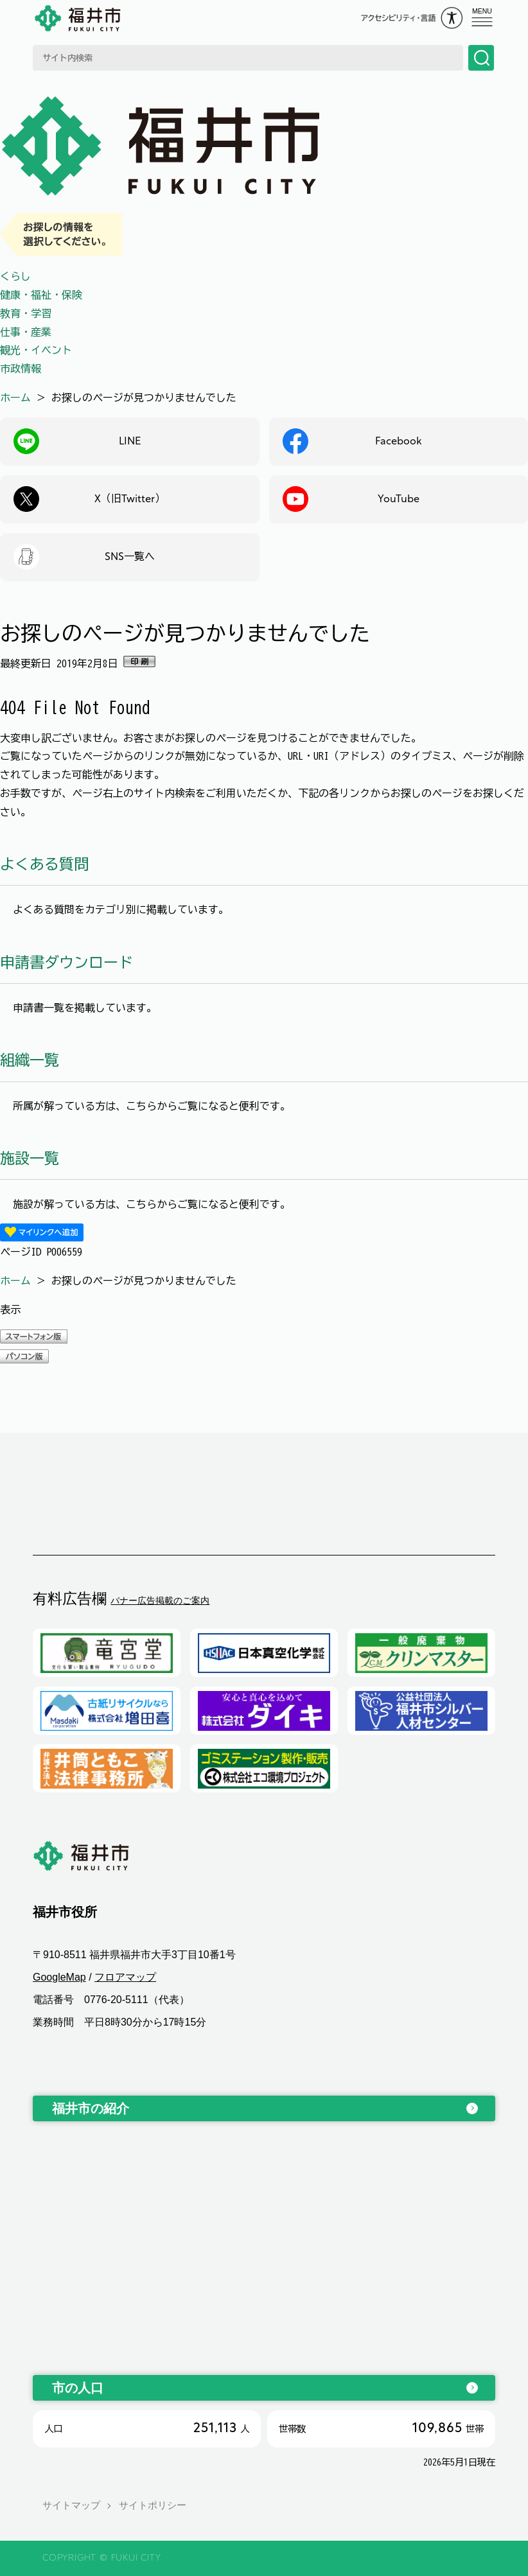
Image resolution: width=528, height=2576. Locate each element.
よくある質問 (44, 864)
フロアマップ (125, 1977)
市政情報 (20, 369)
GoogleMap (59, 1977)
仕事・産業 (25, 332)
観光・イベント (36, 350)
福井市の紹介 (90, 2108)
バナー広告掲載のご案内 (159, 1600)
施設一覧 (29, 1158)
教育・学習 (25, 313)
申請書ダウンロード (66, 962)
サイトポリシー (152, 2505)
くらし (15, 276)
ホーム (15, 397)
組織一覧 (29, 1060)
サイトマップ (71, 2505)
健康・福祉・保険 (41, 295)
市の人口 (77, 2388)
